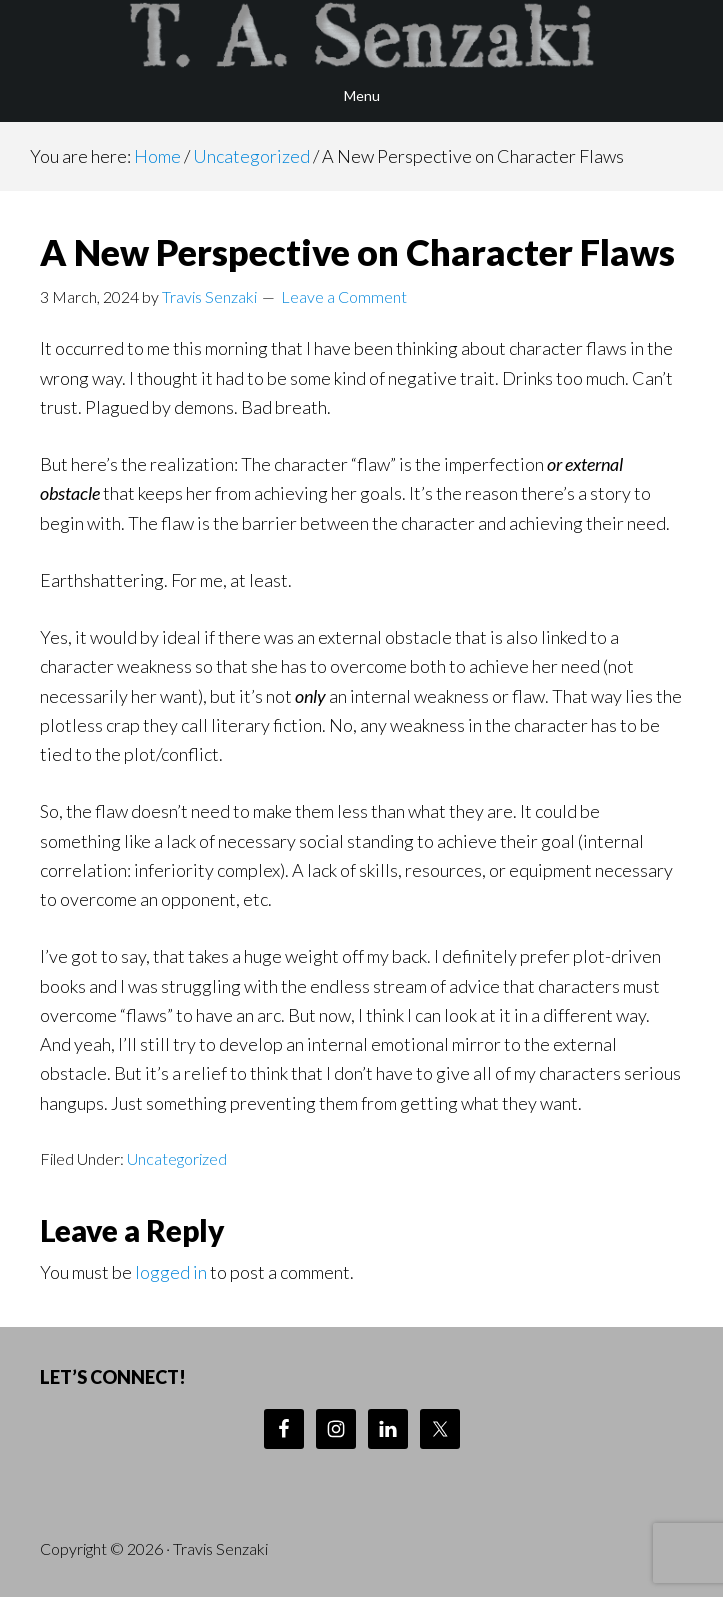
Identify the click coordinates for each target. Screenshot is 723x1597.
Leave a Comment (344, 296)
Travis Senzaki (361, 35)
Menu (362, 95)
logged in (171, 1272)
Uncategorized (177, 1158)
